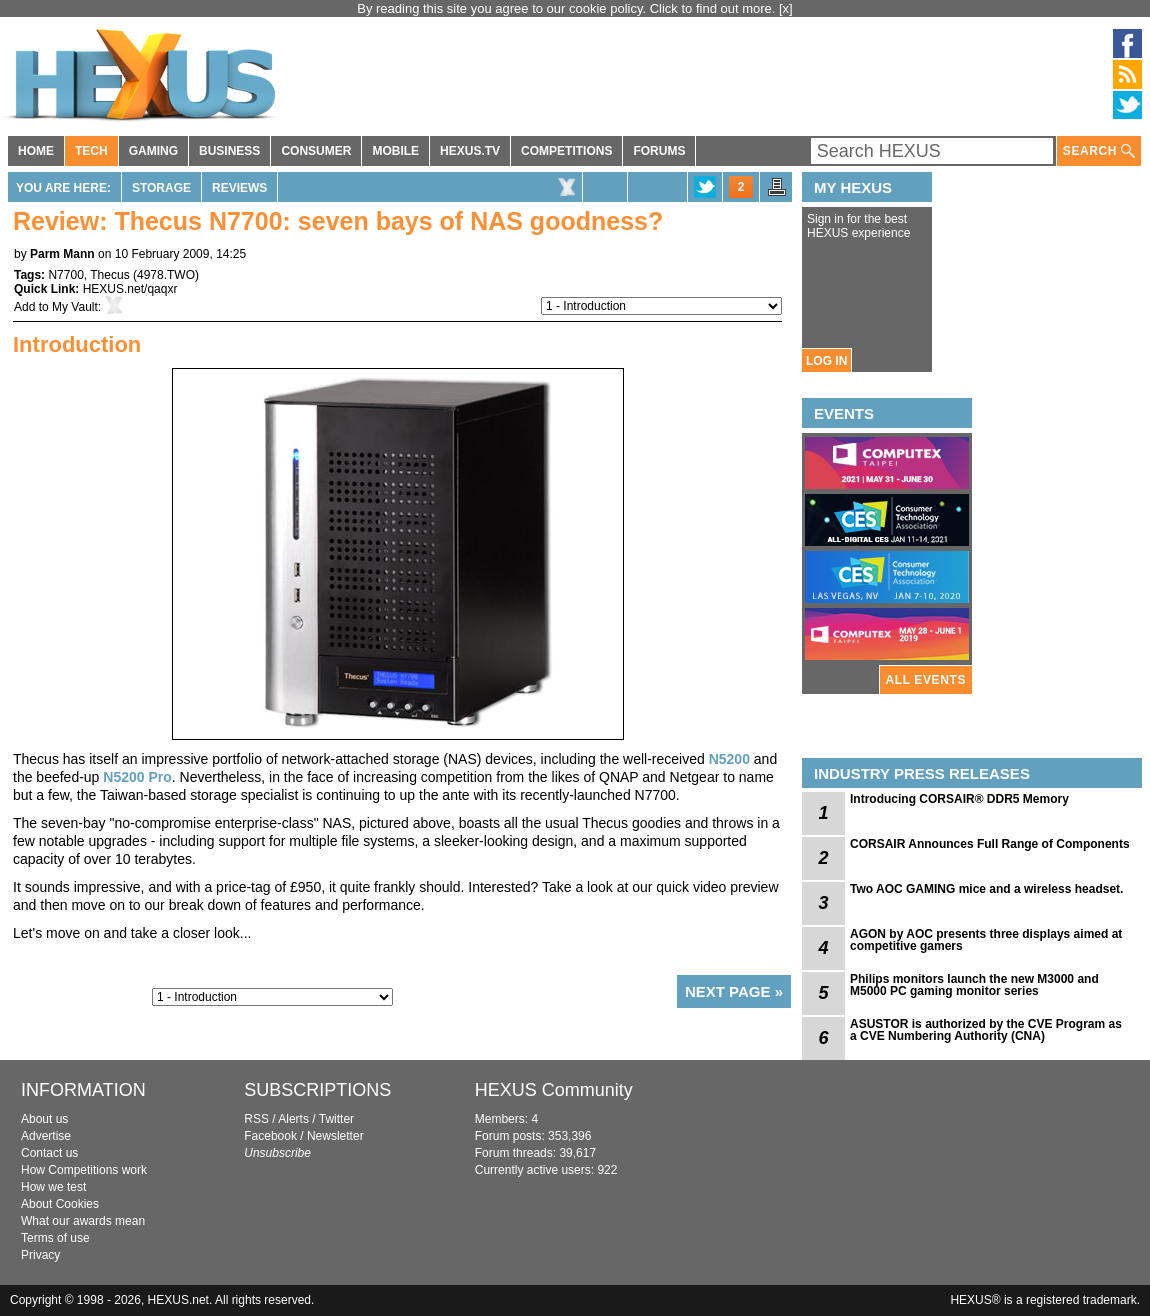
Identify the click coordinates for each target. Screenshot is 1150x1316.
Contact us (49, 1153)
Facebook (270, 1136)
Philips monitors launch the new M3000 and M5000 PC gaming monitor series (974, 985)
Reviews (239, 188)
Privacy (40, 1255)
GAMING (153, 151)
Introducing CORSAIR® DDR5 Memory (959, 799)
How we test (53, 1187)
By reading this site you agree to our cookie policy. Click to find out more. (568, 8)
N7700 (65, 275)
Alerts (293, 1119)
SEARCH (1099, 151)
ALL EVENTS (926, 680)
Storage (161, 188)
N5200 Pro (137, 777)
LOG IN (826, 361)
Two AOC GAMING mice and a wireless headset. (986, 889)
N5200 (729, 759)
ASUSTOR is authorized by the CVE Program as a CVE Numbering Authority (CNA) (986, 1030)
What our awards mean (83, 1221)
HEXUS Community (554, 1090)
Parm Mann (62, 254)
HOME (36, 151)
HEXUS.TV (470, 151)
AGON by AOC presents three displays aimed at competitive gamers (986, 940)
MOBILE (395, 151)
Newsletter (335, 1136)
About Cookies (60, 1204)
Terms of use (55, 1238)
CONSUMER (316, 151)
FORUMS (659, 151)
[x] (786, 8)
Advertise (46, 1136)
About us (44, 1119)
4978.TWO (166, 275)
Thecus (109, 275)
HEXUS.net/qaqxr (130, 289)
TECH (91, 151)
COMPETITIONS (566, 151)
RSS (256, 1119)
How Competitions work (84, 1170)
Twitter (336, 1119)
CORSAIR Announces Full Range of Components (990, 844)
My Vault (75, 307)
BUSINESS (229, 151)
